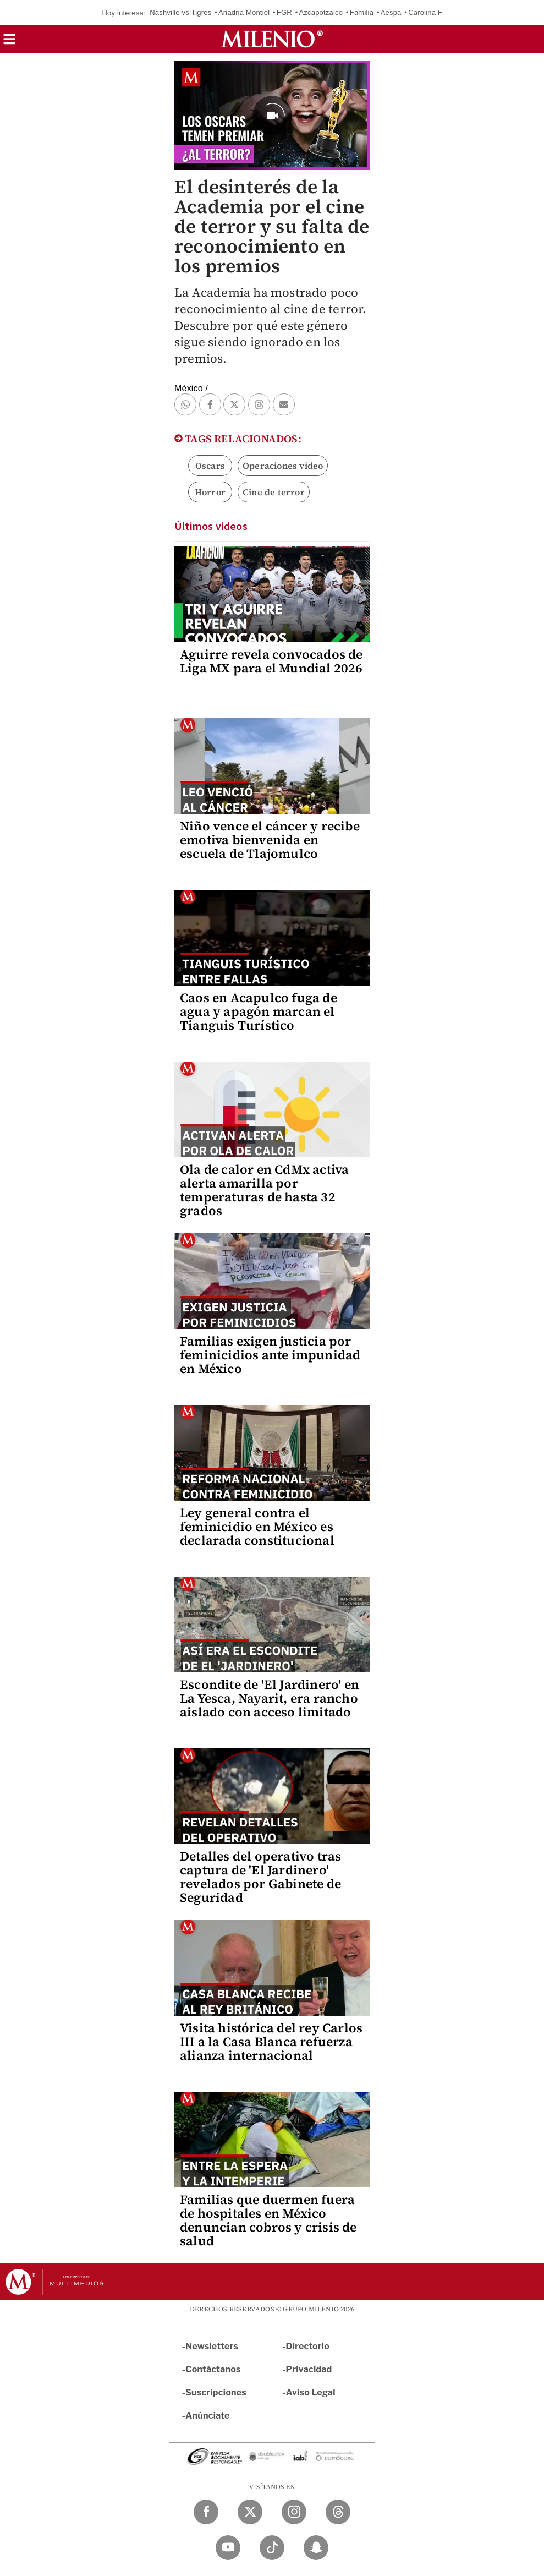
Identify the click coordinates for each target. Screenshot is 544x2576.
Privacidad (309, 2369)
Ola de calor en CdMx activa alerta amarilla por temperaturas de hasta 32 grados (264, 1190)
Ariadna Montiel (244, 12)
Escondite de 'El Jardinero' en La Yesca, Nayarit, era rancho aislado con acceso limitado (269, 1698)
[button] (9, 42)
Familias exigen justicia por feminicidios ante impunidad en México (270, 1354)
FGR (284, 12)
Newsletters (211, 2346)
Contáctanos (213, 2369)
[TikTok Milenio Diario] (272, 2547)
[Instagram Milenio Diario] (294, 2512)
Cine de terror (274, 492)
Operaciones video (283, 466)
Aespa (391, 12)
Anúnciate (207, 2415)
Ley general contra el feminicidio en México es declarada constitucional (257, 1526)
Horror (210, 492)
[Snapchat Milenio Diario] (316, 2547)
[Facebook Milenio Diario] (206, 2512)
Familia (361, 12)
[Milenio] (272, 39)
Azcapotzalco (321, 12)
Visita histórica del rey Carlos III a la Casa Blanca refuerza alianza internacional (271, 2041)
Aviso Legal (311, 2392)
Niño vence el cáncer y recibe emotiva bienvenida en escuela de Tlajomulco (270, 839)
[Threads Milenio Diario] (338, 2512)
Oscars (210, 466)
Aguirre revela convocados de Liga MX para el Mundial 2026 (271, 661)
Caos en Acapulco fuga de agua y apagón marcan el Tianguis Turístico (258, 1011)
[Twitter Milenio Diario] (250, 2512)
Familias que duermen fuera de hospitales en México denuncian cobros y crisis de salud (268, 2220)
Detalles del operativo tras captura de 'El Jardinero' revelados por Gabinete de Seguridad (260, 1876)
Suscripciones (215, 2392)
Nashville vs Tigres (180, 12)
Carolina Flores (433, 12)
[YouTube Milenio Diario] (228, 2547)
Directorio (308, 2346)
